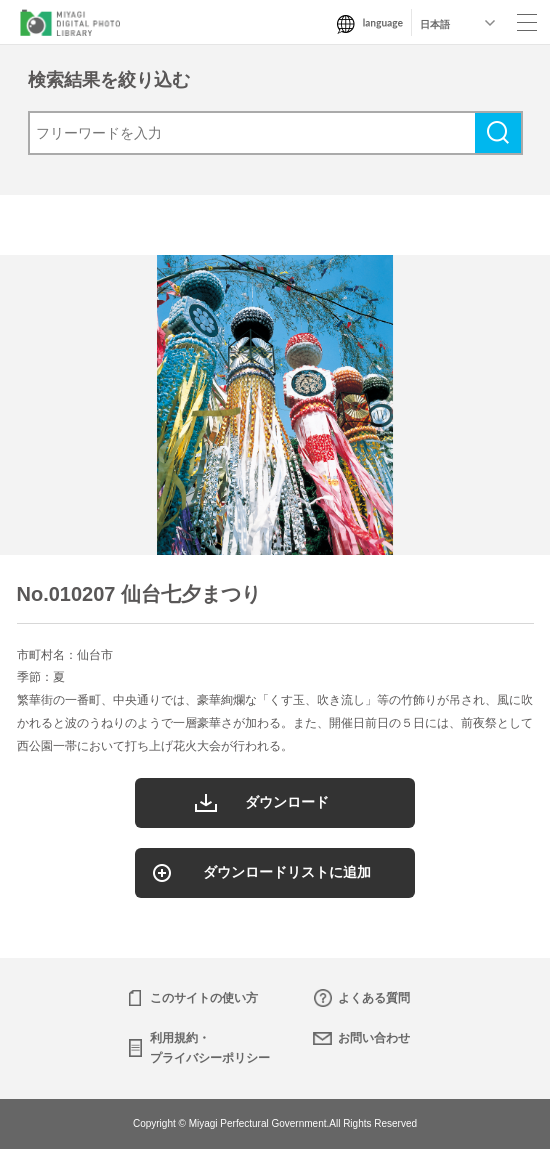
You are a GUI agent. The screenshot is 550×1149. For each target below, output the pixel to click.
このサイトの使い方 (204, 998)
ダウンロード (287, 802)
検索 (498, 133)
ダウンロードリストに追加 (287, 872)
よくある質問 (374, 998)
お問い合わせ (374, 1038)
